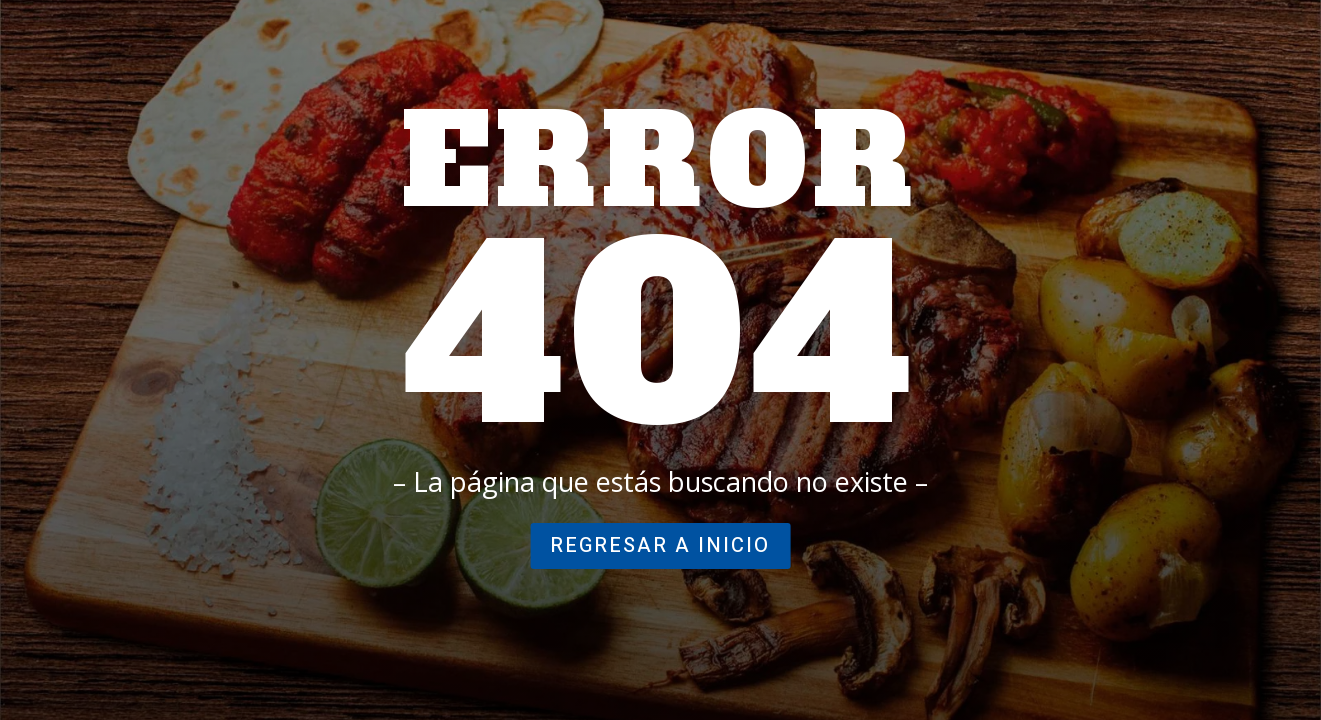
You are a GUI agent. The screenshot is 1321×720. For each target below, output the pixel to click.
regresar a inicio (660, 545)
